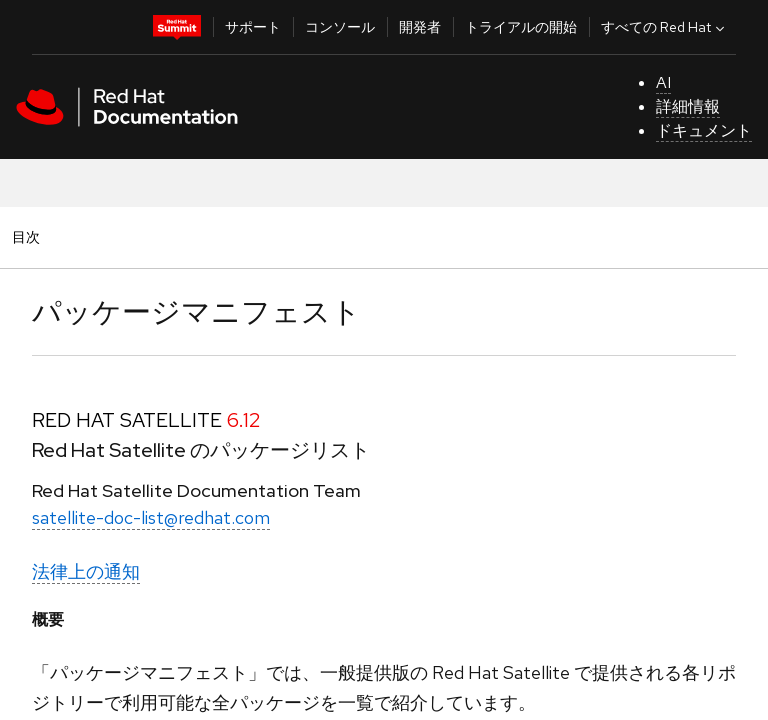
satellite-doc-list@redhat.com (151, 517)
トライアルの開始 (521, 27)
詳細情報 (688, 106)
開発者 (420, 27)
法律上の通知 (86, 571)
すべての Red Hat (665, 27)
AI (663, 82)
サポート (253, 27)
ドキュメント (704, 130)
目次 (29, 236)
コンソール (340, 27)
